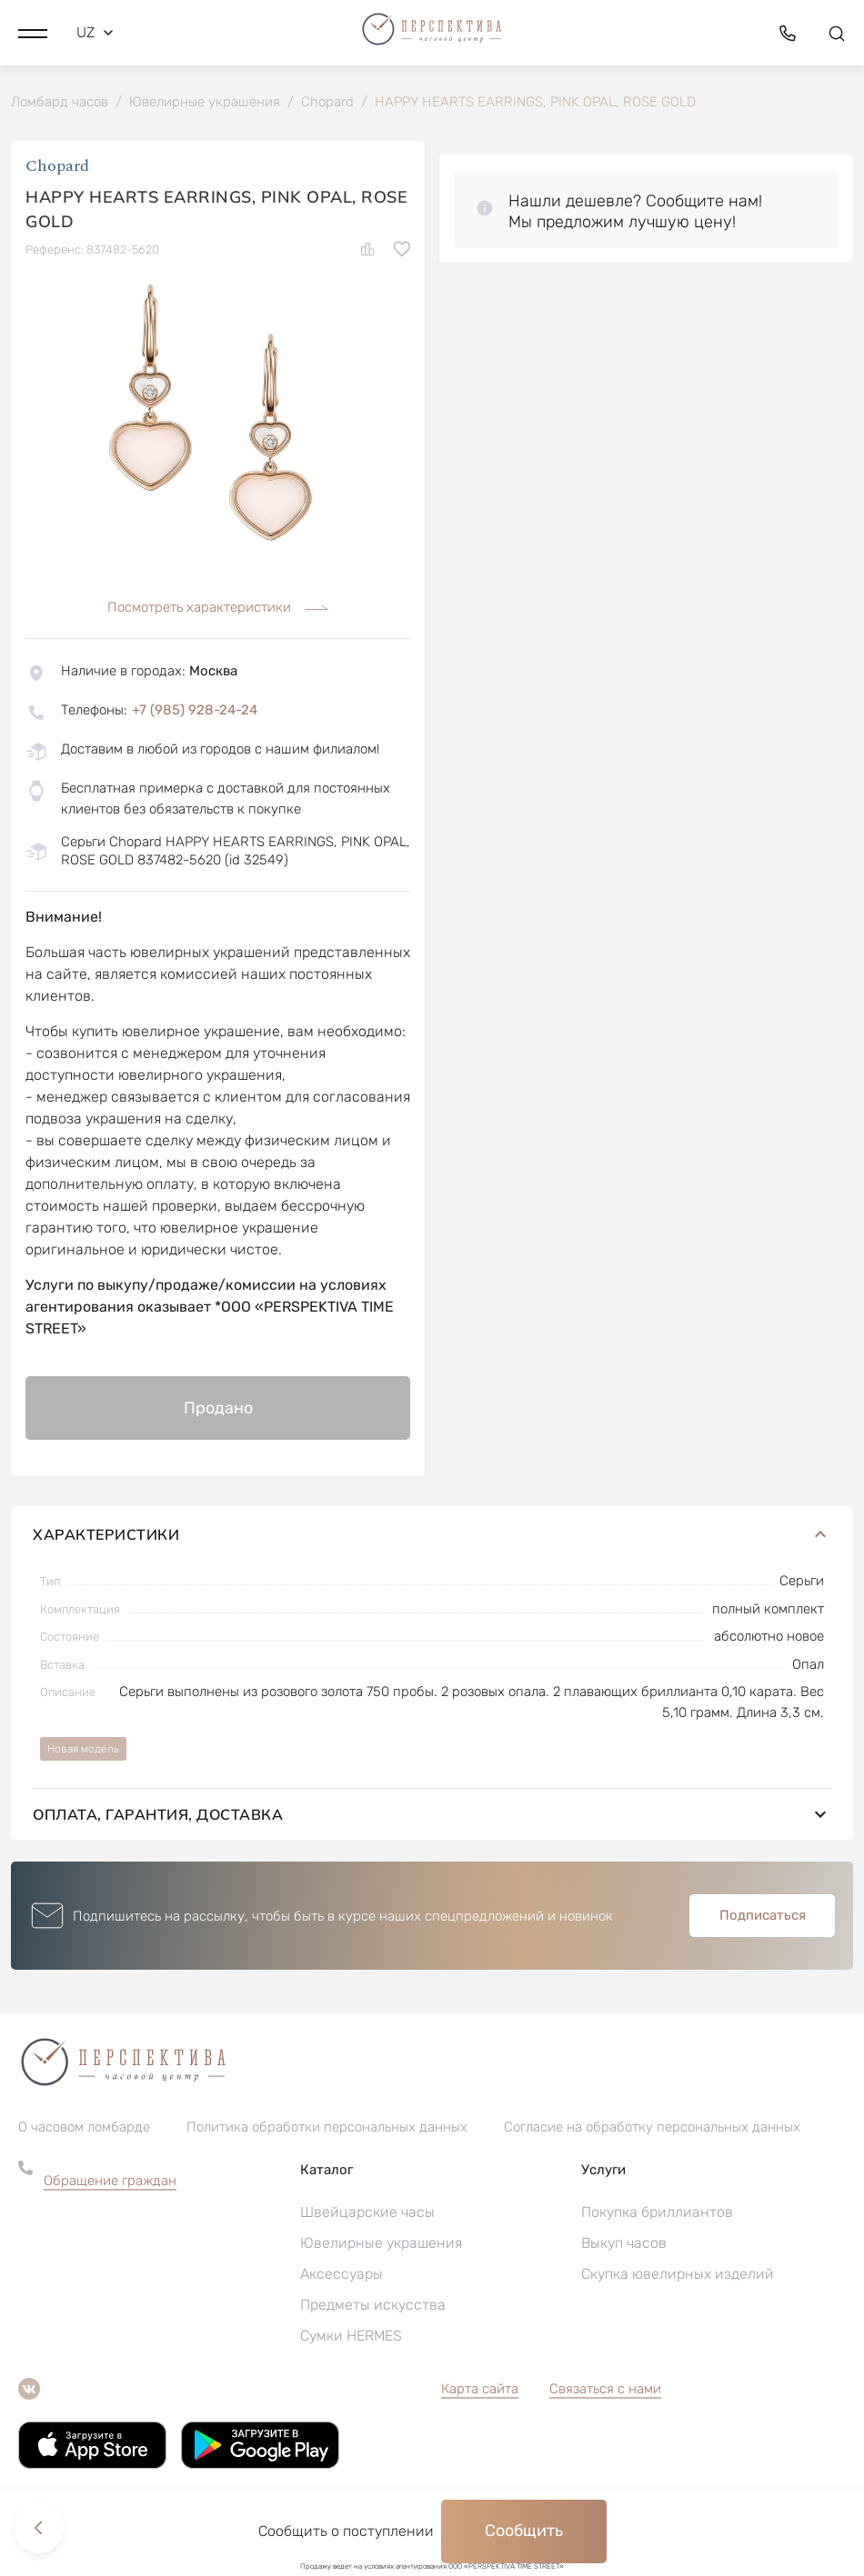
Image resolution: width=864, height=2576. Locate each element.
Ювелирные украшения (381, 2243)
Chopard (57, 167)
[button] (32, 32)
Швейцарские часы (367, 2213)
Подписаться (762, 1916)
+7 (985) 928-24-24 (194, 711)
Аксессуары (341, 2274)
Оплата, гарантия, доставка (432, 1815)
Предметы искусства (373, 2305)
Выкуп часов (624, 2243)
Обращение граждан (110, 2181)
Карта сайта (479, 2389)
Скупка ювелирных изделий (677, 2274)
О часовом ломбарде (84, 2128)
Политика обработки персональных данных (326, 2128)
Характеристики (432, 1535)
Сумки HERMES (351, 2336)
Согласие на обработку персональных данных (652, 2128)
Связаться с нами (605, 2389)
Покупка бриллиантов (657, 2213)
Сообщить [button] (524, 2531)
